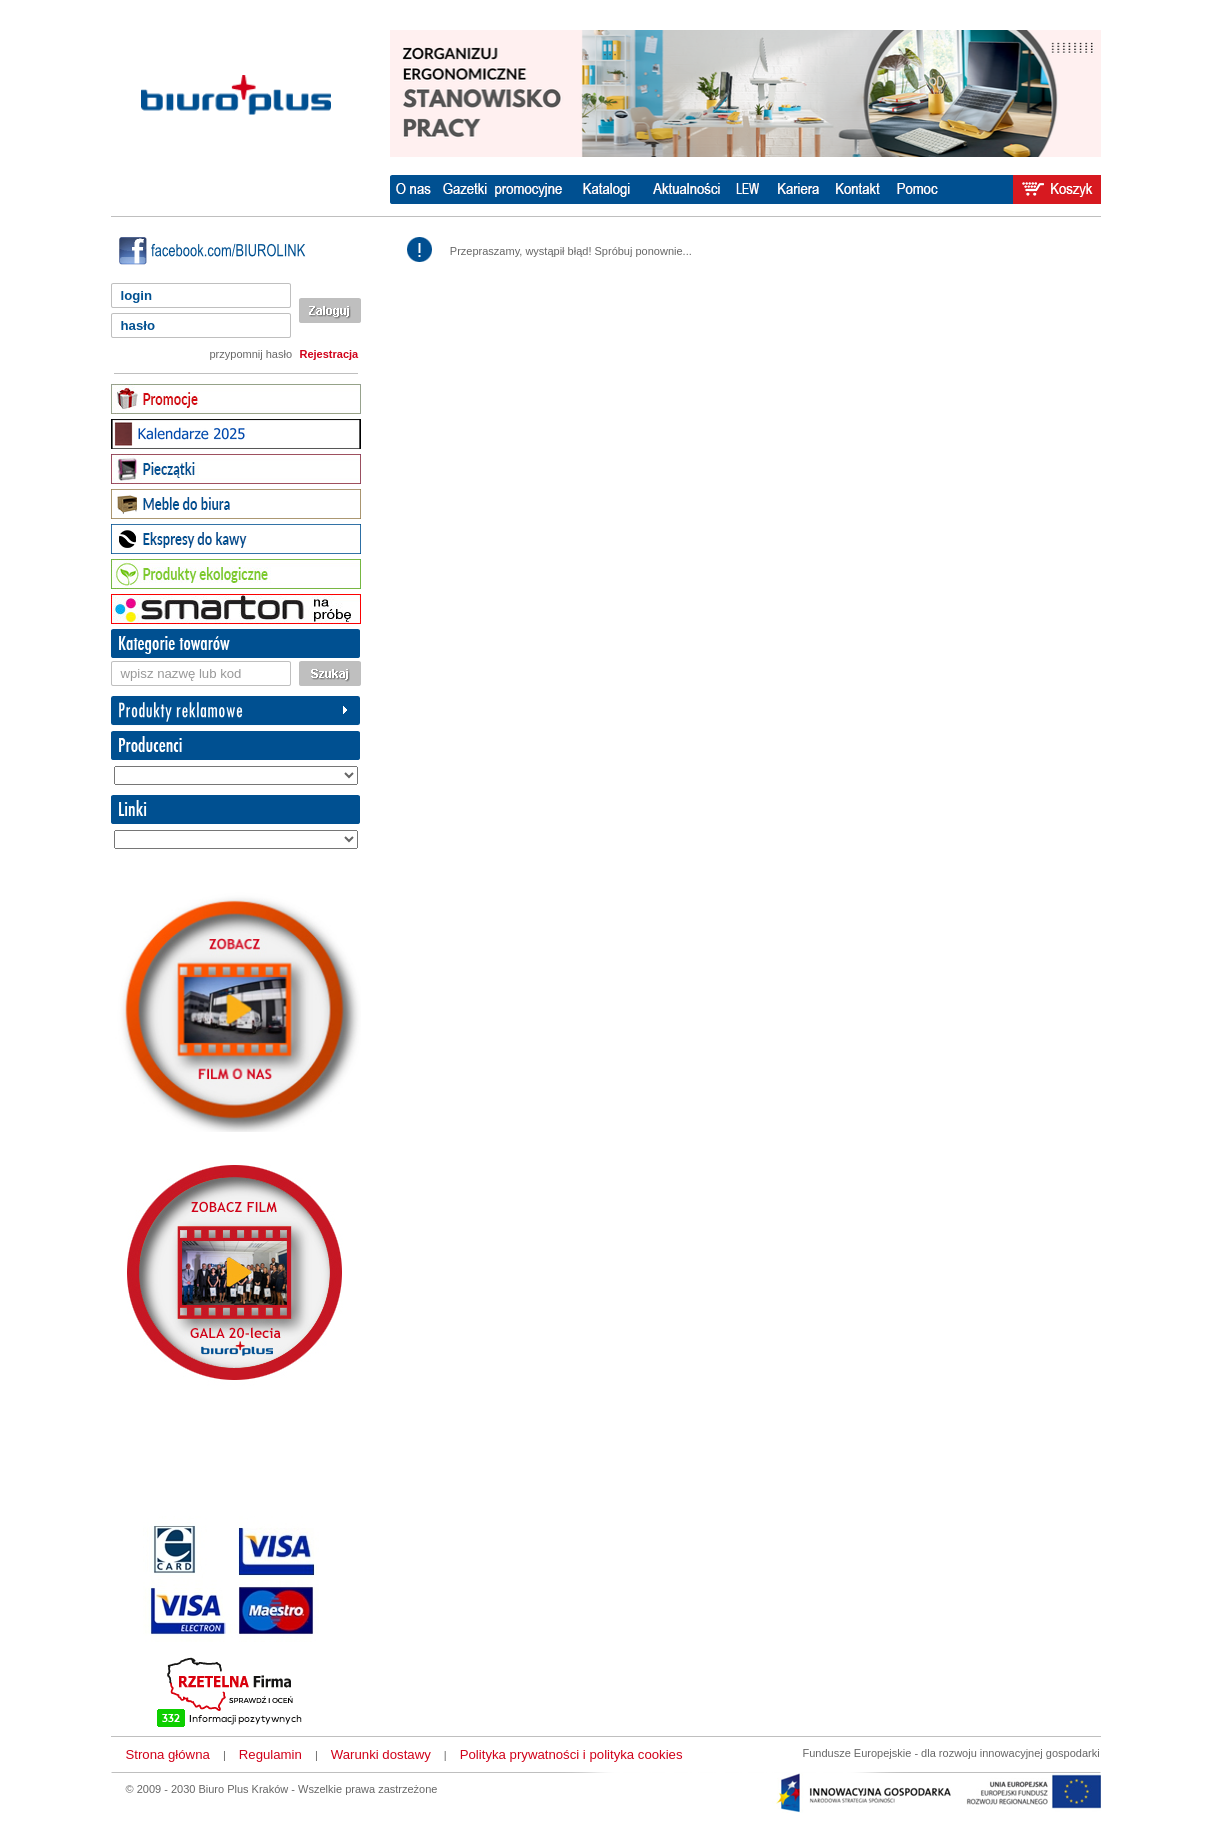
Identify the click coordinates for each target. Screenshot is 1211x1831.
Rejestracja (329, 354)
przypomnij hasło (251, 354)
